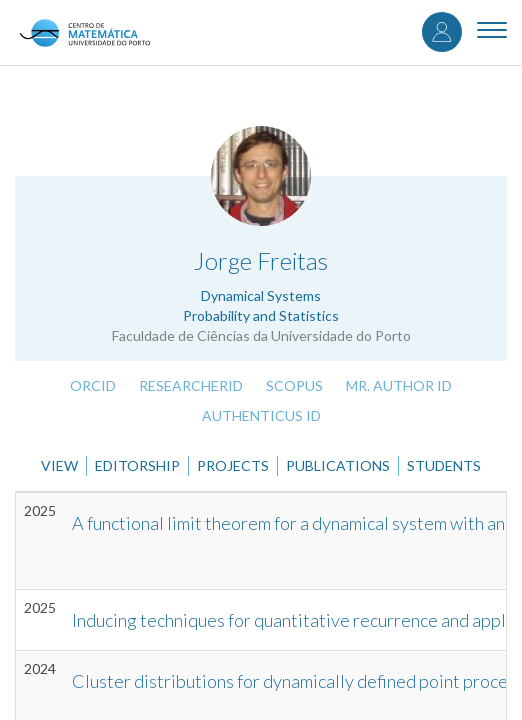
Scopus (294, 385)
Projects (233, 465)
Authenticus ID (261, 415)
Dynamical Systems (261, 295)
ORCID (93, 385)
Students (444, 465)
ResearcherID (191, 385)
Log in (442, 32)
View (59, 465)
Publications (338, 465)
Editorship (137, 465)
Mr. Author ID (399, 385)
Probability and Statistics (261, 315)
